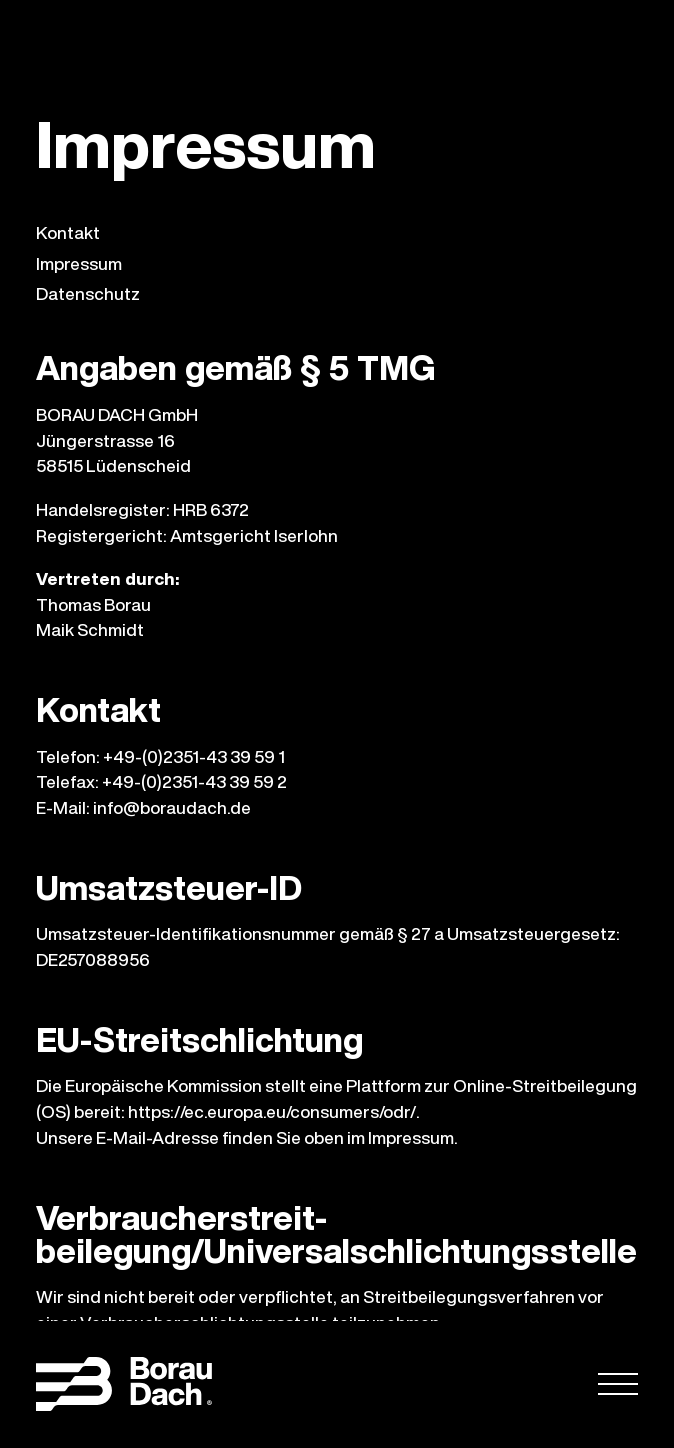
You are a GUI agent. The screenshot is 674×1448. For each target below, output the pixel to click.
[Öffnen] (618, 1385)
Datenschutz (88, 294)
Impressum (79, 264)
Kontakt (68, 233)
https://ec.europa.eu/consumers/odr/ (272, 1111)
